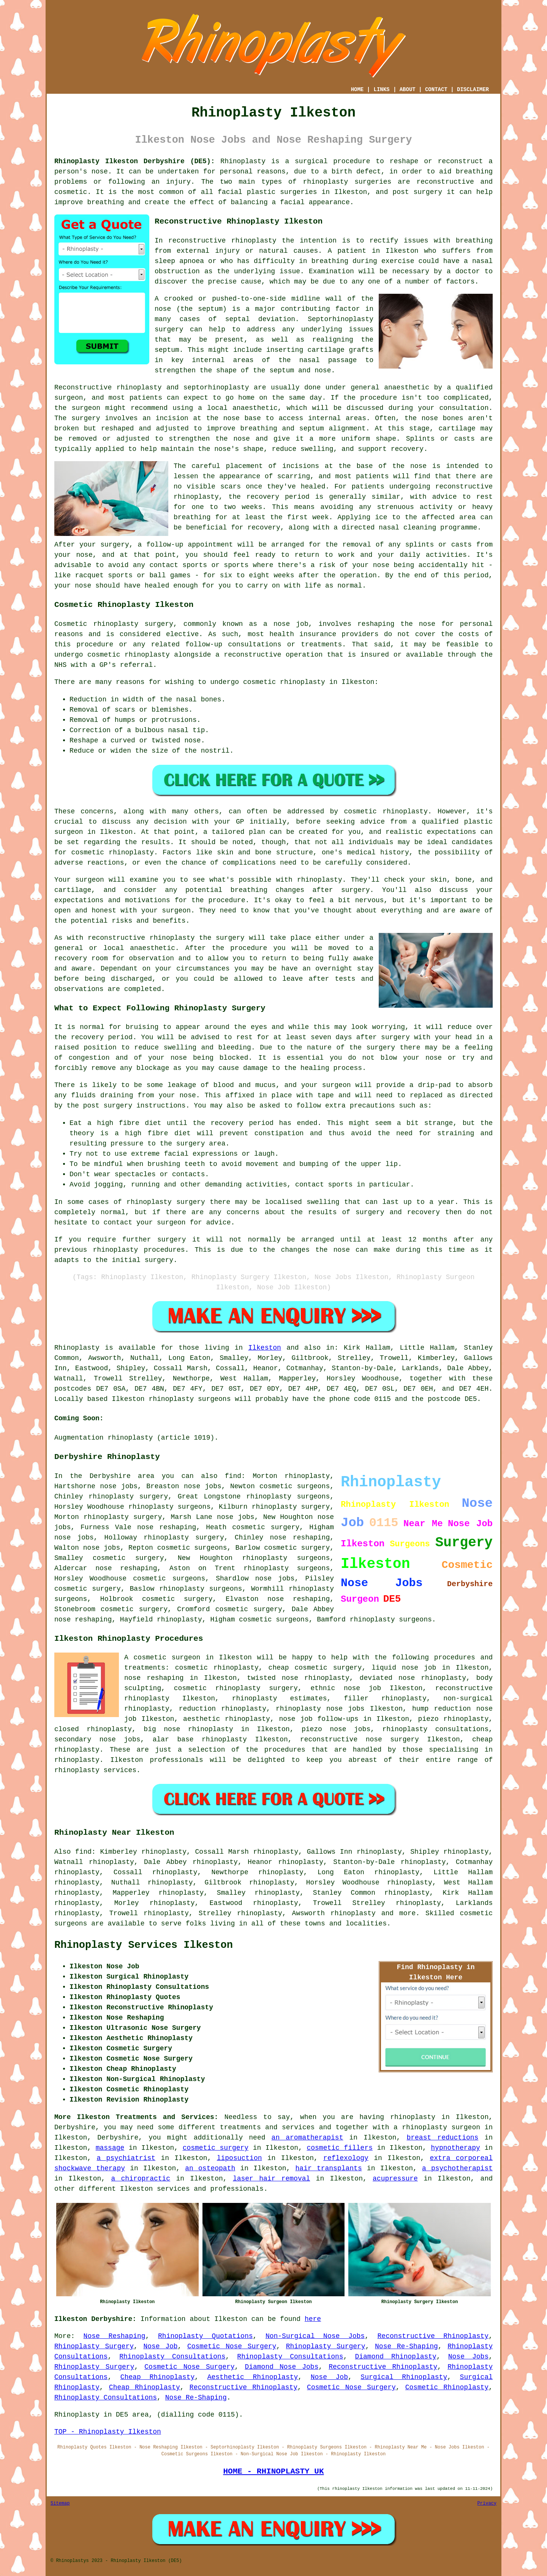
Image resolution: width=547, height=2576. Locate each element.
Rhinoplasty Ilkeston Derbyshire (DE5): (134, 161)
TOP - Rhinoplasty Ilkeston (107, 2432)
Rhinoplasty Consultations (172, 2356)
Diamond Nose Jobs (281, 2367)
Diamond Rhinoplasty (395, 2356)
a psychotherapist (457, 2168)
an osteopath (210, 2168)
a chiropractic (140, 2178)
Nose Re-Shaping (406, 2346)
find (83, 1852)
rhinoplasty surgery (128, 1496)
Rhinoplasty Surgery (94, 2346)
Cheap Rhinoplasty (157, 2377)
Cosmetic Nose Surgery (231, 2346)
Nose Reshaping (114, 2336)
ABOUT (408, 90)
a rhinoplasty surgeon (437, 2127)
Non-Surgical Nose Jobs (315, 2336)
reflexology (345, 2158)
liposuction (239, 2158)
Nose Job (160, 2346)
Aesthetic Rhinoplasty (252, 2377)
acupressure (395, 2178)
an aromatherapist (307, 2137)
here (313, 2319)
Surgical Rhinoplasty (403, 2377)
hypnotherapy (455, 2148)
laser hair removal (271, 2178)
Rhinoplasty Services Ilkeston (143, 1945)
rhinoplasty (325, 182)
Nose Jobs (468, 2356)
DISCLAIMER (473, 90)
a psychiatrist (125, 2158)
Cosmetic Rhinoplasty (447, 2387)
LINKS (381, 90)
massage (110, 2148)
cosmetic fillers (340, 2148)
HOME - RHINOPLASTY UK (273, 2471)
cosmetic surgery (216, 2148)
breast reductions (442, 2137)
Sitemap (60, 2503)
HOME (357, 90)
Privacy (486, 2503)
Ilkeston (264, 1348)
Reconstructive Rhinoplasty (433, 2336)
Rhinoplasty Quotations (205, 2336)
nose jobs (236, 1517)
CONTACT (436, 90)
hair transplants (329, 2168)
